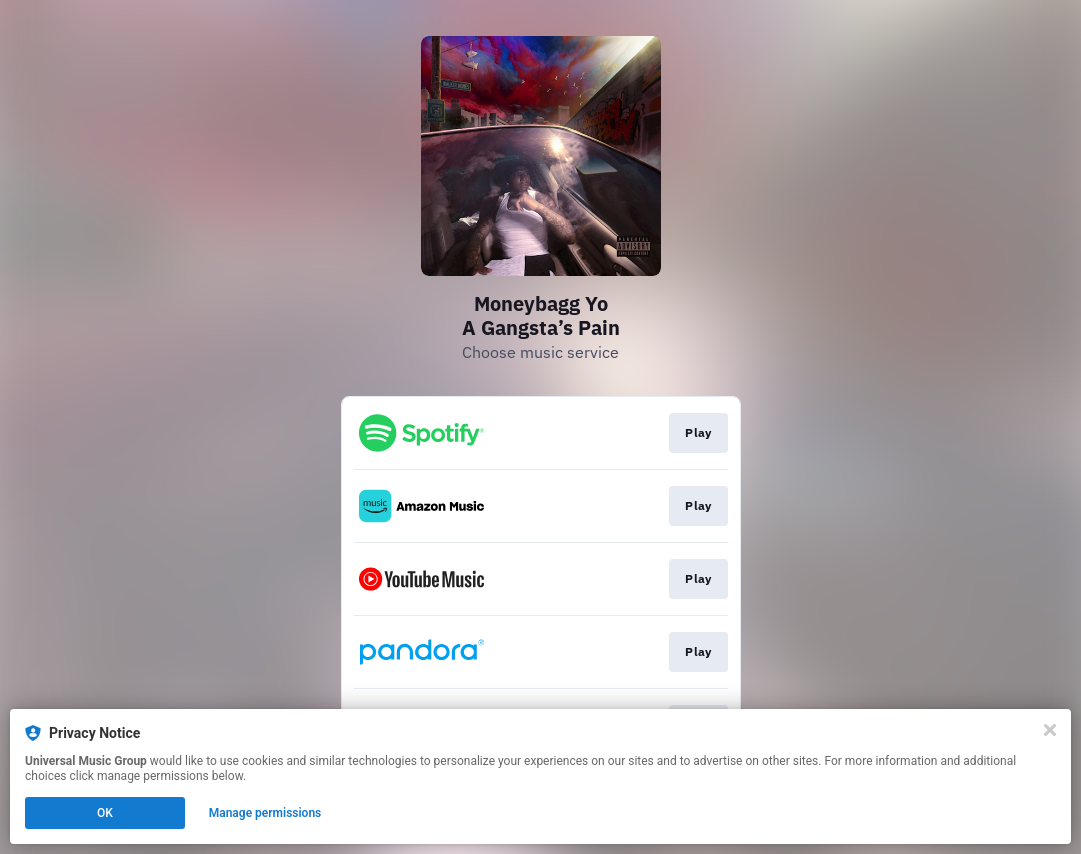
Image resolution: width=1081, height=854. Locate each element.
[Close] (1050, 730)
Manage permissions (265, 813)
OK (105, 813)
